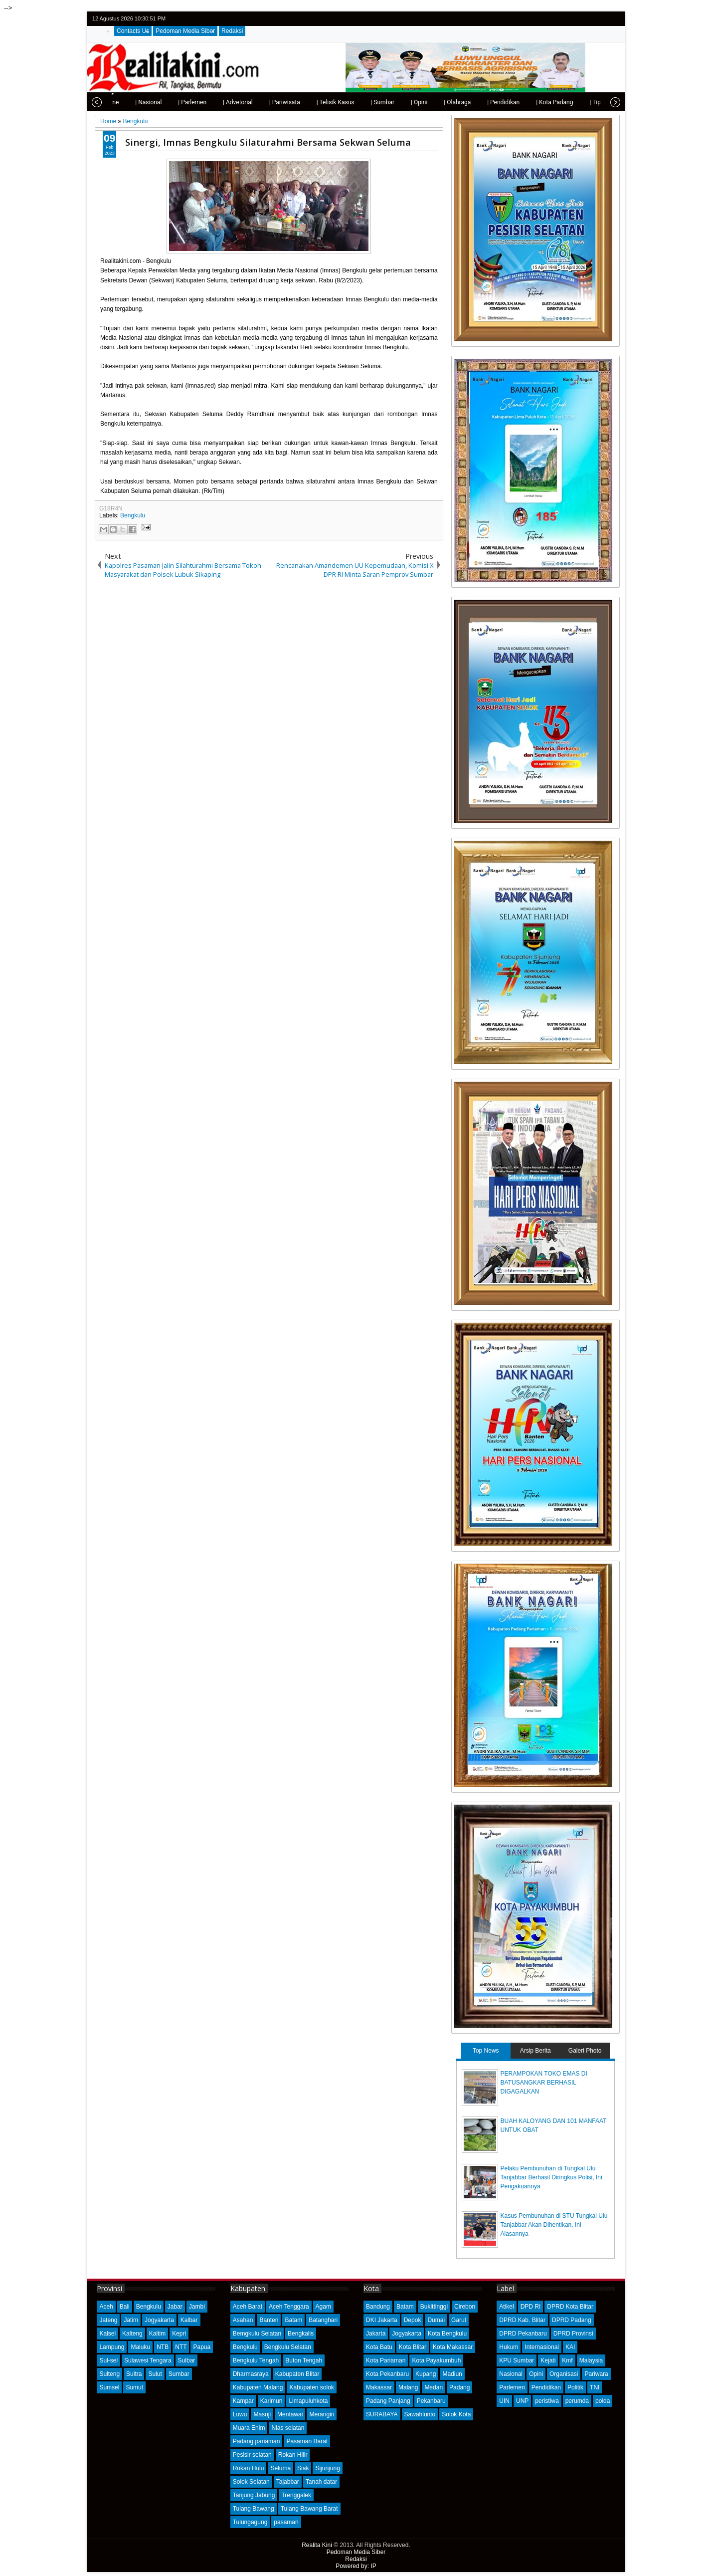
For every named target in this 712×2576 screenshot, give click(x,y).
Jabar (175, 2306)
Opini (536, 2373)
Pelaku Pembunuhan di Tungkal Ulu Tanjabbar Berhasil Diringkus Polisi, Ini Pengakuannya (551, 2177)
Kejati (547, 2360)
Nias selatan (287, 2427)
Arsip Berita (535, 2050)
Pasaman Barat (307, 2441)
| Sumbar (359, 102)
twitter (574, 18)
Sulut (155, 2373)
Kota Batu (379, 2346)
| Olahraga (434, 102)
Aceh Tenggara (289, 2306)
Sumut (134, 2387)
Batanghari (323, 2320)
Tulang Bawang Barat (309, 2508)
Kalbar (189, 2320)
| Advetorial (215, 102)
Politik (575, 2387)
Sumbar (179, 2373)
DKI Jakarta (381, 2320)
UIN (504, 2400)
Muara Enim (249, 2427)
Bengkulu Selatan (287, 2346)
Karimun (271, 2400)
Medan (433, 2387)
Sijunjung (327, 2468)
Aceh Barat (247, 2306)
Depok (412, 2320)
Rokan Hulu (248, 2468)
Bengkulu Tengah (256, 2360)
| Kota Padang (531, 102)
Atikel (506, 2306)
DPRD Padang (571, 2320)
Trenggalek (296, 2495)
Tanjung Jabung (254, 2495)
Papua (201, 2346)
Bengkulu (132, 515)
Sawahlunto (420, 2414)
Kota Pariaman (385, 2360)
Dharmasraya (251, 2373)
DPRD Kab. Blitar (522, 2320)
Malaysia (591, 2360)
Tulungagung (250, 2522)
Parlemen (512, 2387)
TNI (594, 2387)
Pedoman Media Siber (185, 30)
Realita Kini (317, 2545)
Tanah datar (321, 2481)
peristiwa (546, 2400)
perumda (577, 2400)
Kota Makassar (453, 2346)
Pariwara (596, 2373)
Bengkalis (301, 2333)
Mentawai (290, 2414)
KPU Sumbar (516, 2360)
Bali (125, 2306)
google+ (600, 18)
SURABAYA (382, 2414)
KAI (570, 2346)
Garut (458, 2320)
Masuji (262, 2414)
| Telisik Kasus (313, 102)
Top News (486, 2050)
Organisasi (563, 2373)
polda (602, 2400)
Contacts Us (133, 30)
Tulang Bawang (253, 2508)
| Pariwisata (261, 102)
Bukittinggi (434, 2306)
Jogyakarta (159, 2320)
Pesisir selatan (252, 2454)
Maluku (140, 2346)
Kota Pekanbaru (387, 2373)
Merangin (321, 2414)
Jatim (131, 2320)
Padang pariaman (256, 2441)
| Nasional (125, 102)
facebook (587, 18)
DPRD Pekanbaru (522, 2333)
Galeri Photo (585, 2050)
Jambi (197, 2306)
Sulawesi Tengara (148, 2360)
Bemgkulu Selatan (257, 2333)
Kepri (179, 2333)
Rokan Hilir (293, 2454)
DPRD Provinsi (573, 2333)
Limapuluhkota (308, 2400)
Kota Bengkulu (447, 2333)
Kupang (425, 2373)
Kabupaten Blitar (297, 2373)
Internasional (542, 2346)
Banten (268, 2320)
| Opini (396, 102)
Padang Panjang (388, 2400)
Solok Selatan (251, 2481)
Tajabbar (287, 2481)
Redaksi (232, 30)
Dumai (436, 2320)
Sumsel (109, 2387)
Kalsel (107, 2333)
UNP (522, 2400)
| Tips (573, 102)
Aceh (106, 2306)
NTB (163, 2346)
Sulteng (109, 2373)
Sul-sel (108, 2360)
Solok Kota (456, 2414)
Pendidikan (546, 2387)
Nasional (511, 2373)
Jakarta (375, 2333)
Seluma (280, 2468)
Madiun (452, 2373)
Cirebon (464, 2306)
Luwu (240, 2414)
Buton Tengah (303, 2360)
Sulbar (186, 2360)
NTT (180, 2346)
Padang (459, 2387)
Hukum (508, 2346)
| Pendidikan (480, 102)
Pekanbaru (431, 2400)
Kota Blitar (412, 2346)
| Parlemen (169, 102)
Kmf (567, 2360)
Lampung (111, 2346)
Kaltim (157, 2333)
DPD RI (531, 2306)
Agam (323, 2306)
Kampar (243, 2400)
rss (613, 18)
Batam (293, 2320)
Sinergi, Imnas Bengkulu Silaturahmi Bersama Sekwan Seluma (268, 142)
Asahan (243, 2320)
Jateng (108, 2320)
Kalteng (132, 2333)
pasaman (286, 2522)
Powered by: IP (356, 2566)
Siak (303, 2468)
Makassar (379, 2387)
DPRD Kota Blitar (570, 2306)
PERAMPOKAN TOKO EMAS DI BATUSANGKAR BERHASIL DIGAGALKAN (544, 2082)
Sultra (134, 2373)
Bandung (378, 2306)
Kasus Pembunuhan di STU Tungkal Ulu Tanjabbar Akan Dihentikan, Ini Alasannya (554, 2224)
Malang (408, 2387)
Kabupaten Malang (258, 2387)
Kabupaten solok (311, 2387)
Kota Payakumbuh (436, 2360)
